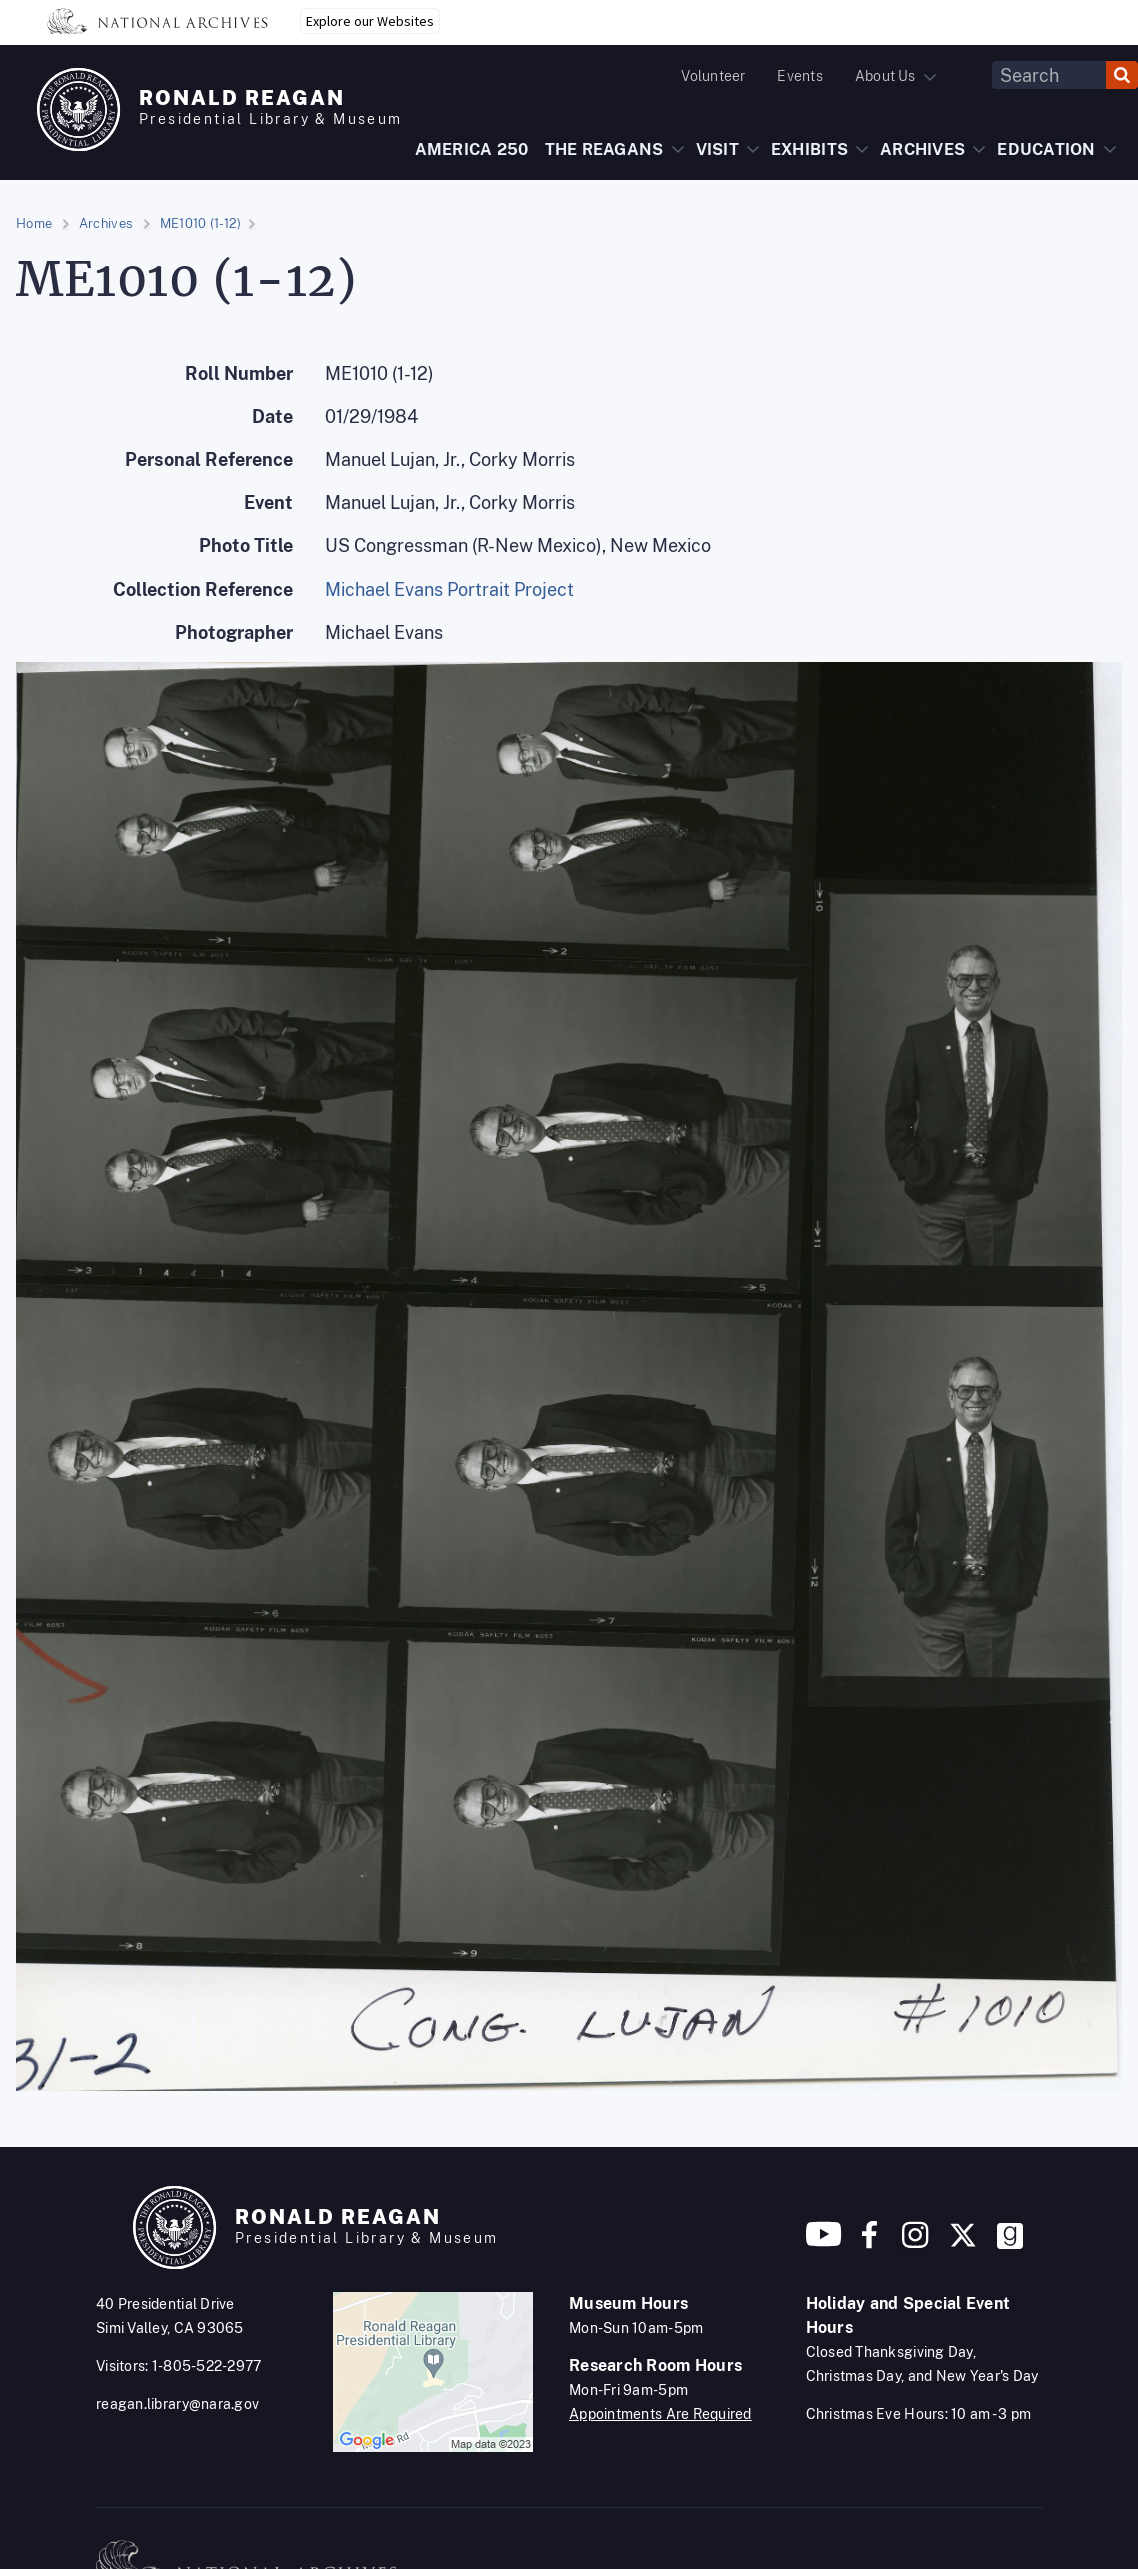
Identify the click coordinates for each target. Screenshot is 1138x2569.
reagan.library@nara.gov (177, 2404)
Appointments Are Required (660, 2414)
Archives (106, 223)
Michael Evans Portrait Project (449, 589)
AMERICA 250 (472, 149)
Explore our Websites (370, 21)
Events (799, 76)
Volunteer (713, 76)
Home (34, 223)
